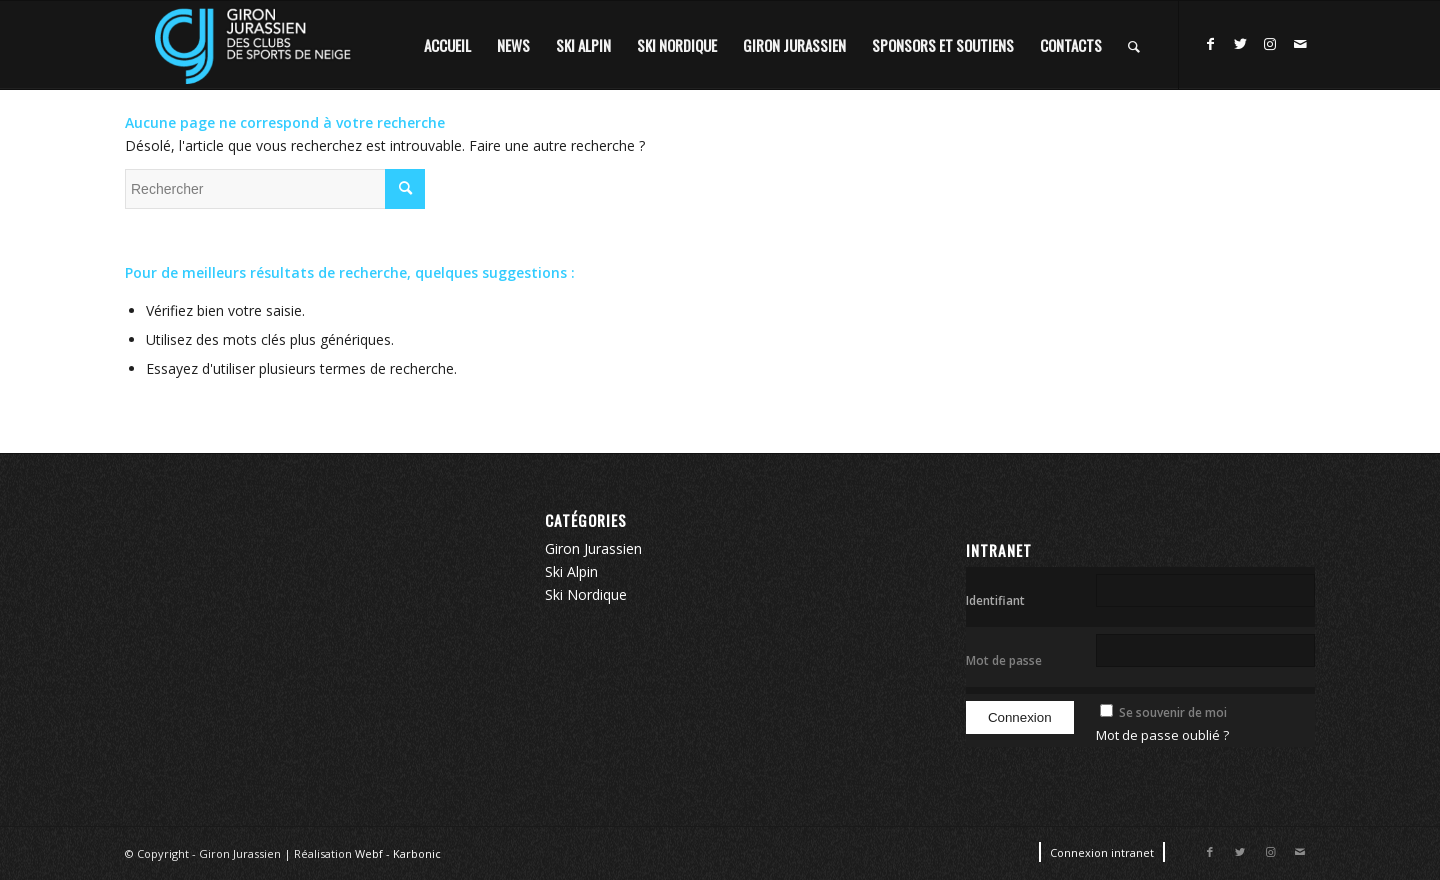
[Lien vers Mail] (1300, 44)
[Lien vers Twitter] (1240, 44)
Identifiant (995, 600)
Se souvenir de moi (1173, 712)
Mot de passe (1004, 660)
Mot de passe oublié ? (1162, 735)
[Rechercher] (1134, 45)
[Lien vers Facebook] (1210, 44)
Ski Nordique (586, 594)
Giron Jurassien (593, 548)
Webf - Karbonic (398, 853)
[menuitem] (447, 45)
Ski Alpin (571, 571)
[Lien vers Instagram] (1270, 44)
